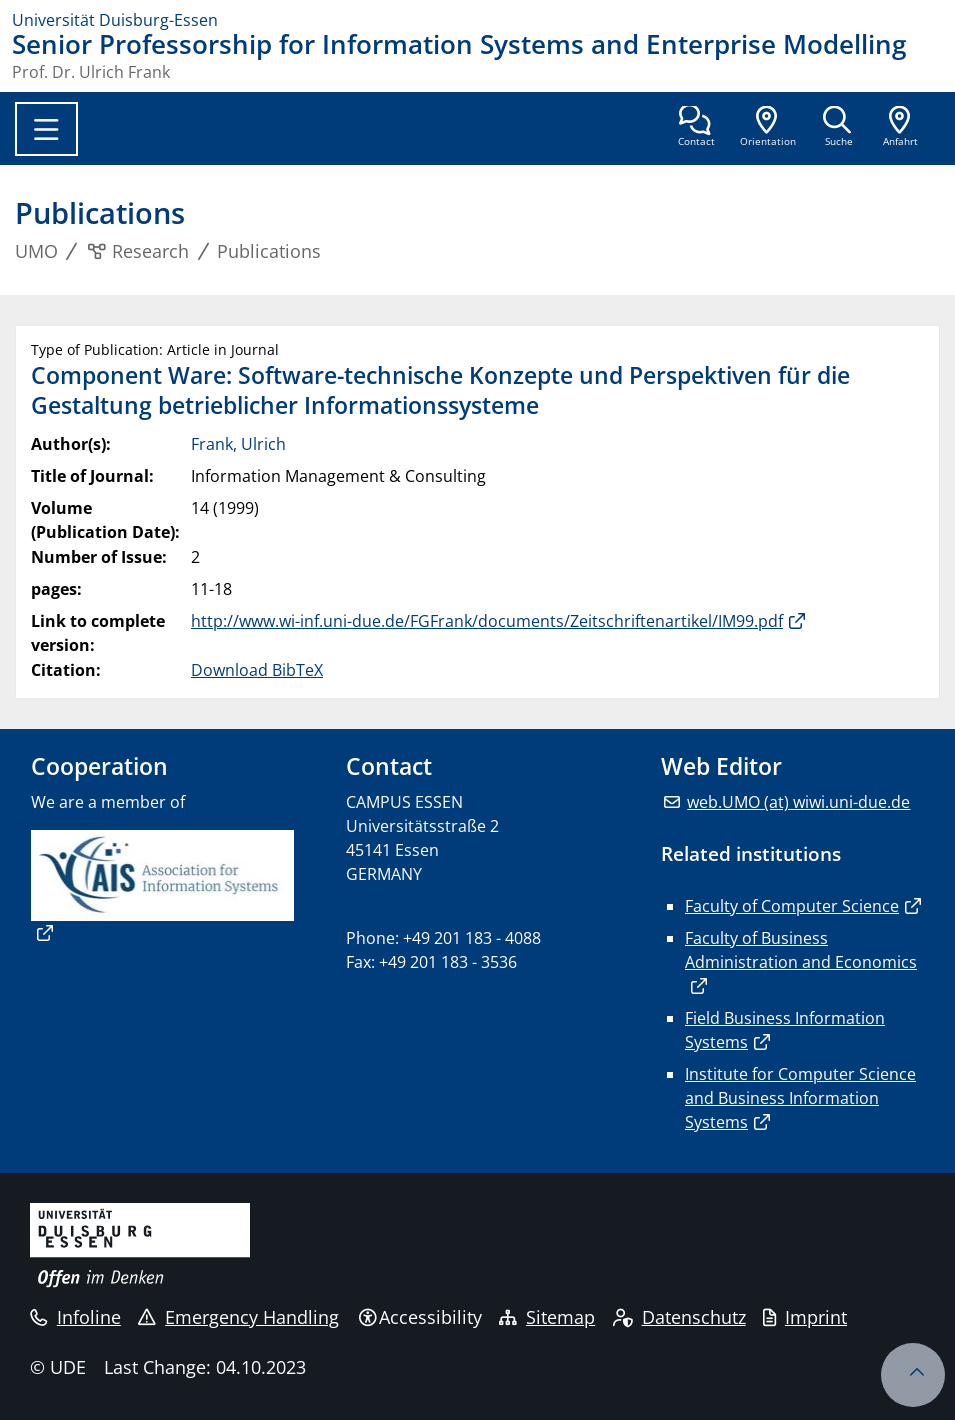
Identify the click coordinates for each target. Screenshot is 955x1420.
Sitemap (547, 1317)
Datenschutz (679, 1317)
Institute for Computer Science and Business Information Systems (800, 1098)
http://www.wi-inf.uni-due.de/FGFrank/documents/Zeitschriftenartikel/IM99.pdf (487, 621)
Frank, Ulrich (238, 444)
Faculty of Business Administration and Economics (801, 950)
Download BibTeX (257, 670)
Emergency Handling (238, 1317)
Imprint (805, 1317)
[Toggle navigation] (46, 129)
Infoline (75, 1317)
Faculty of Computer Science (792, 906)
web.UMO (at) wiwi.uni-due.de (798, 802)
